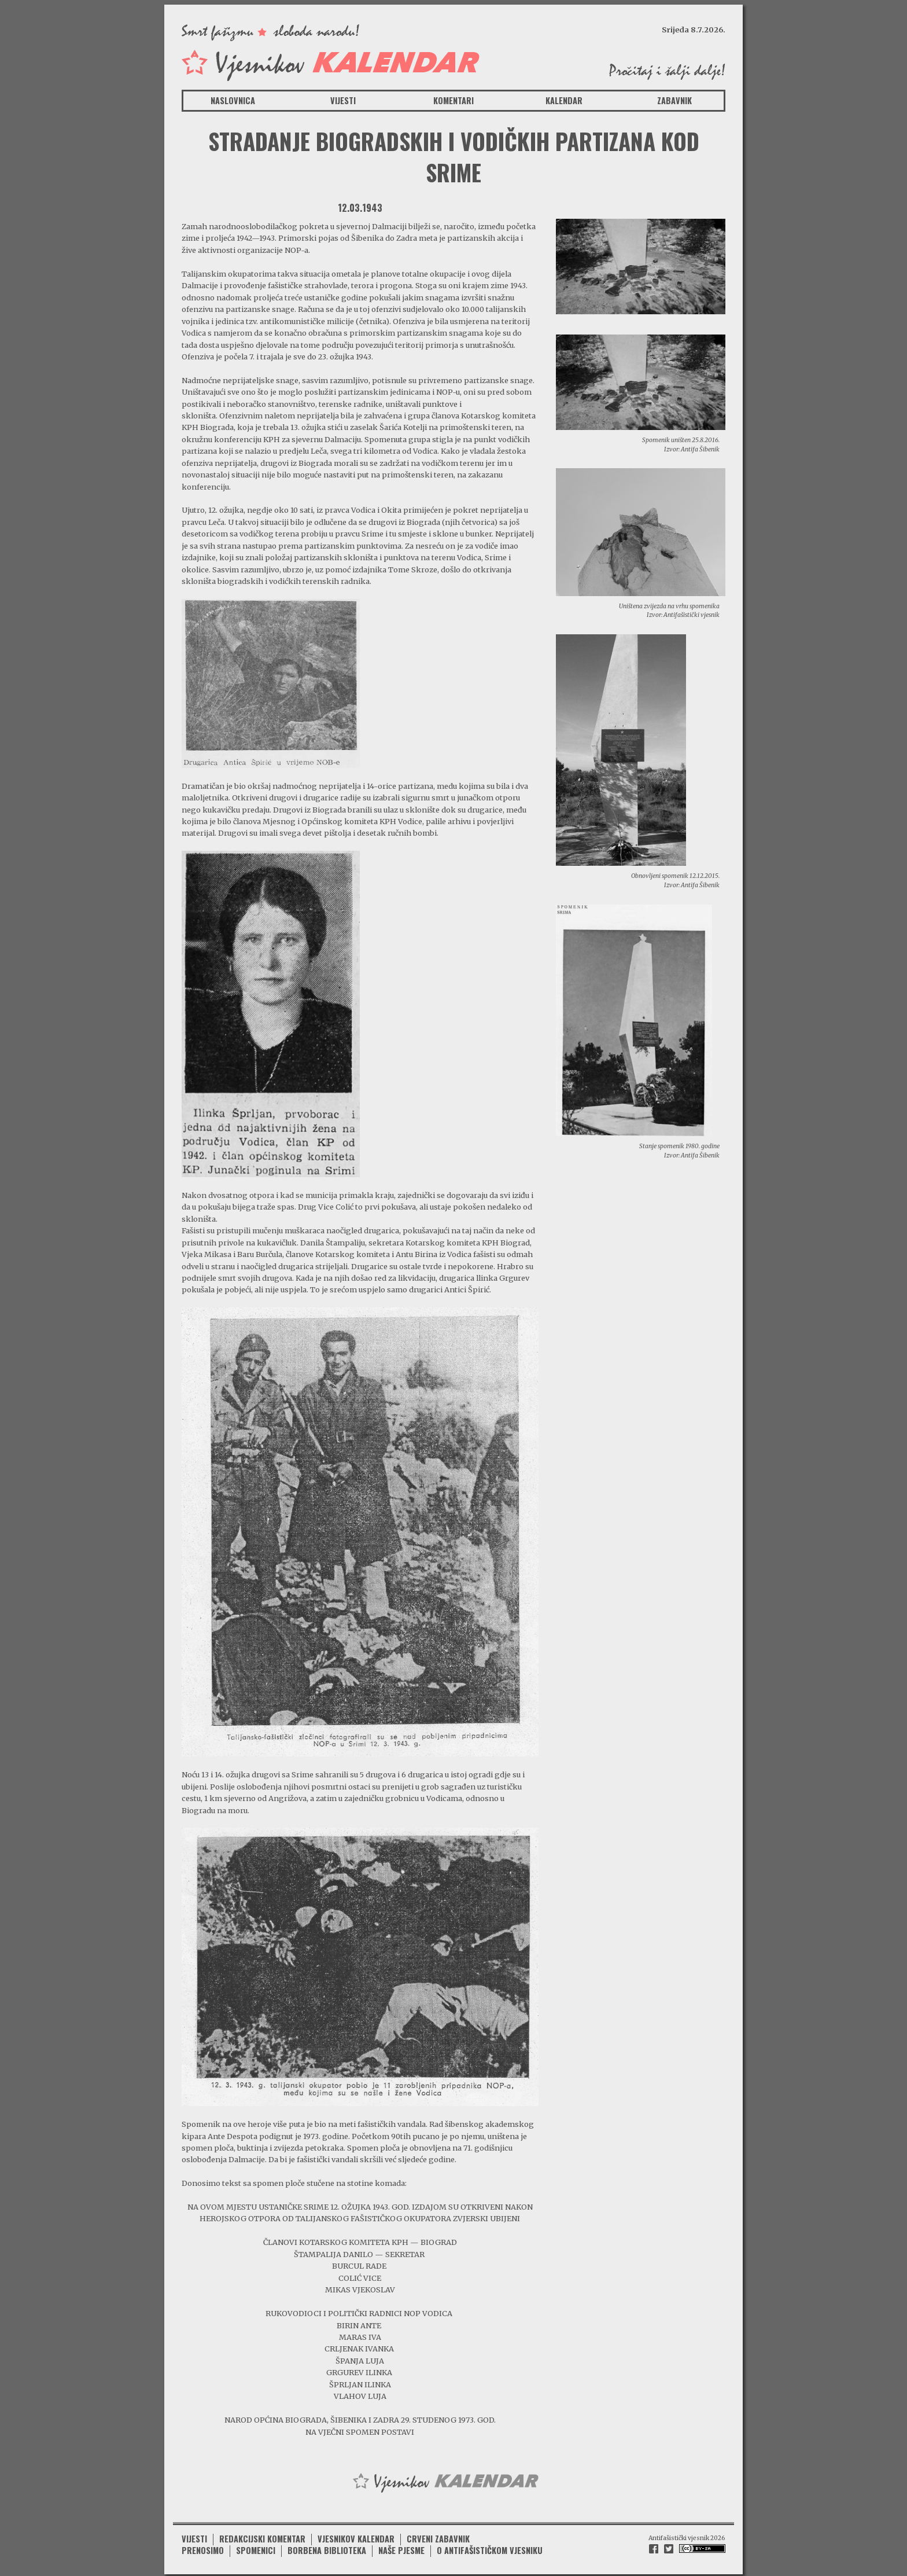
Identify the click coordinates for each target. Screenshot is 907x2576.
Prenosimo (203, 2547)
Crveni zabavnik (438, 2535)
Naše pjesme (401, 2547)
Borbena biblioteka (326, 2547)
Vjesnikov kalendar (356, 2535)
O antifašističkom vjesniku (490, 2547)
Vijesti (343, 100)
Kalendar (563, 100)
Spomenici (255, 2547)
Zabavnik (674, 100)
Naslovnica (233, 100)
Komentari (453, 100)
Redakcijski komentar (262, 2535)
